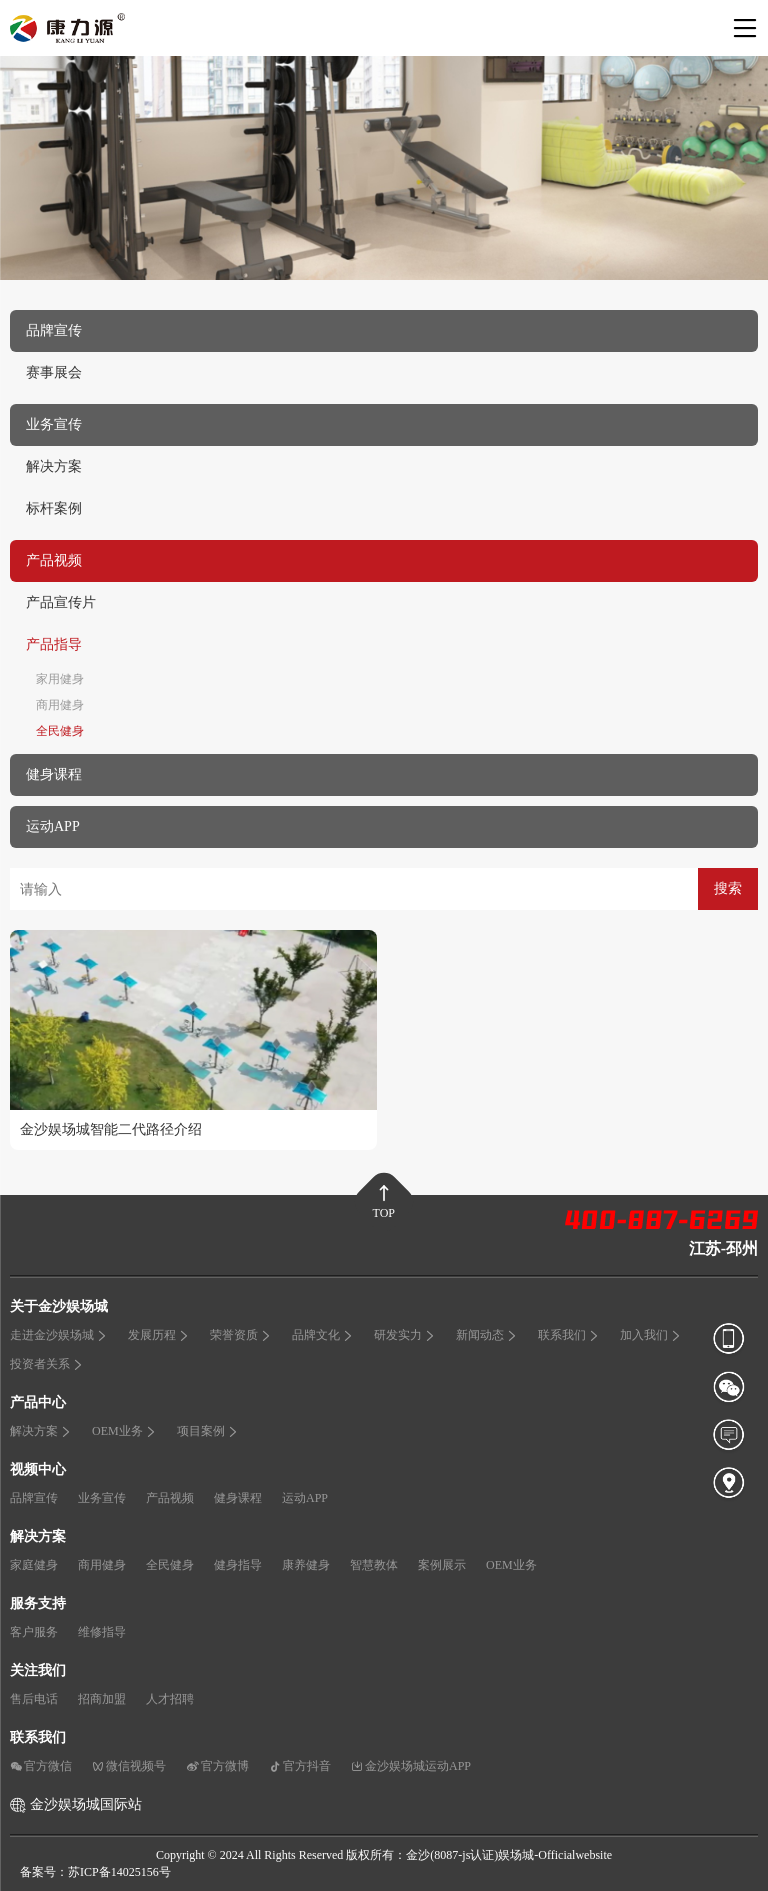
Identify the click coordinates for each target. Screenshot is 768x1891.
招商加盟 (102, 1699)
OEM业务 (124, 1431)
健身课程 (238, 1498)
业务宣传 (102, 1498)
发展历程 (159, 1335)
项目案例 (208, 1431)
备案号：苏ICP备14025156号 (95, 1872)
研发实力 (405, 1335)
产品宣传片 (61, 602)
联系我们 (569, 1335)
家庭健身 (34, 1565)
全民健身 (60, 731)
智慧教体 (374, 1565)
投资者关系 (47, 1364)
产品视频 (170, 1498)
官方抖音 (300, 1766)
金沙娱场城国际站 (86, 1804)
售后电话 (34, 1699)
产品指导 (54, 644)
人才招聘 (170, 1699)
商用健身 (60, 705)
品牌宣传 (34, 1498)
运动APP (305, 1498)
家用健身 (60, 679)
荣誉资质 (241, 1335)
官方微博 (217, 1766)
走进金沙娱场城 (59, 1335)
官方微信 (41, 1766)
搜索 (728, 888)
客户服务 (34, 1632)
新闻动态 (487, 1335)
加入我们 (651, 1335)
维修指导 (102, 1632)
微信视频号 (129, 1766)
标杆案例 (54, 508)
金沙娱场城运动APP (411, 1766)
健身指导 (238, 1565)
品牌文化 (323, 1335)
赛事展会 (54, 372)
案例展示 (442, 1565)
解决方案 (54, 466)
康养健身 (306, 1565)
